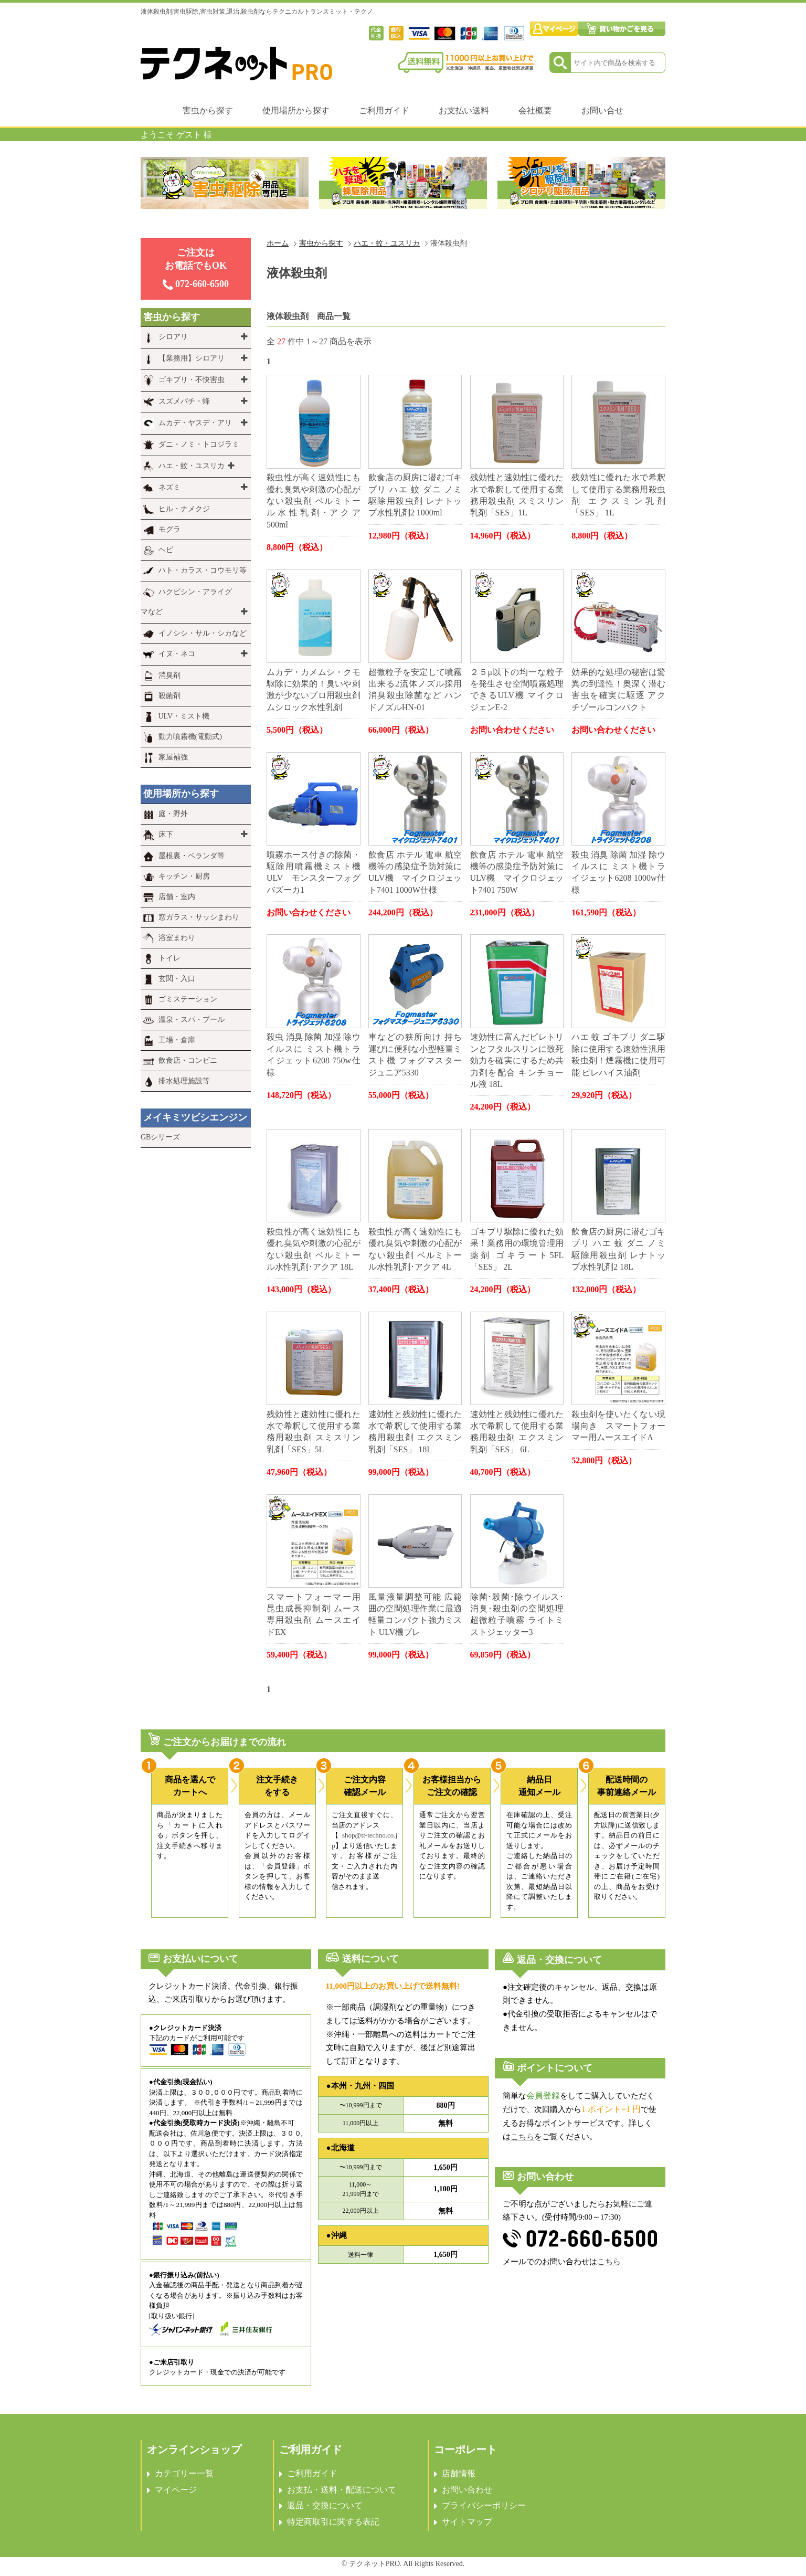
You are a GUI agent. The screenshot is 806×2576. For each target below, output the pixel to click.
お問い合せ (602, 110)
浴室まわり (176, 938)
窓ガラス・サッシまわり (198, 917)
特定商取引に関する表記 (333, 2521)
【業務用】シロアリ (191, 358)
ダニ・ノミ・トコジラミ (198, 444)
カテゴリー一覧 (184, 2473)
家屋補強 (173, 757)
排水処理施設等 (184, 1081)
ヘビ (165, 550)
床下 (165, 834)
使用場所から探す (296, 110)
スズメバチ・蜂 (184, 401)
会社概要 (535, 110)
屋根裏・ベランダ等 (191, 856)
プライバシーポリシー (484, 2505)
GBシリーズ (160, 1137)
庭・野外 (173, 814)
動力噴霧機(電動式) (190, 737)
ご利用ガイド (384, 110)
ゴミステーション (187, 999)
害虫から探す (208, 110)
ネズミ (169, 487)
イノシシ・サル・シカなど (202, 633)
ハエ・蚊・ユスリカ (387, 243)
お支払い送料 (464, 110)
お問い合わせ (467, 2489)
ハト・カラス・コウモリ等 (202, 570)
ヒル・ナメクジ (184, 509)
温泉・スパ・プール (191, 1019)
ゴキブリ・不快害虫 (191, 380)
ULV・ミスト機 (184, 716)
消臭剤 (169, 675)
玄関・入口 (176, 979)
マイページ (176, 2489)
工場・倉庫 (176, 1040)
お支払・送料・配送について (341, 2489)
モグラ (169, 529)
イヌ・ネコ (176, 654)
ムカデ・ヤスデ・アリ (195, 423)
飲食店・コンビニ (187, 1060)
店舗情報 (458, 2473)
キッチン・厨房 (184, 876)
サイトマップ (467, 2521)
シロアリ (173, 337)
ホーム (278, 243)
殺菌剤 (169, 696)
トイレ (169, 958)
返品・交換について (325, 2505)
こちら (522, 2136)
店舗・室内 (176, 897)
